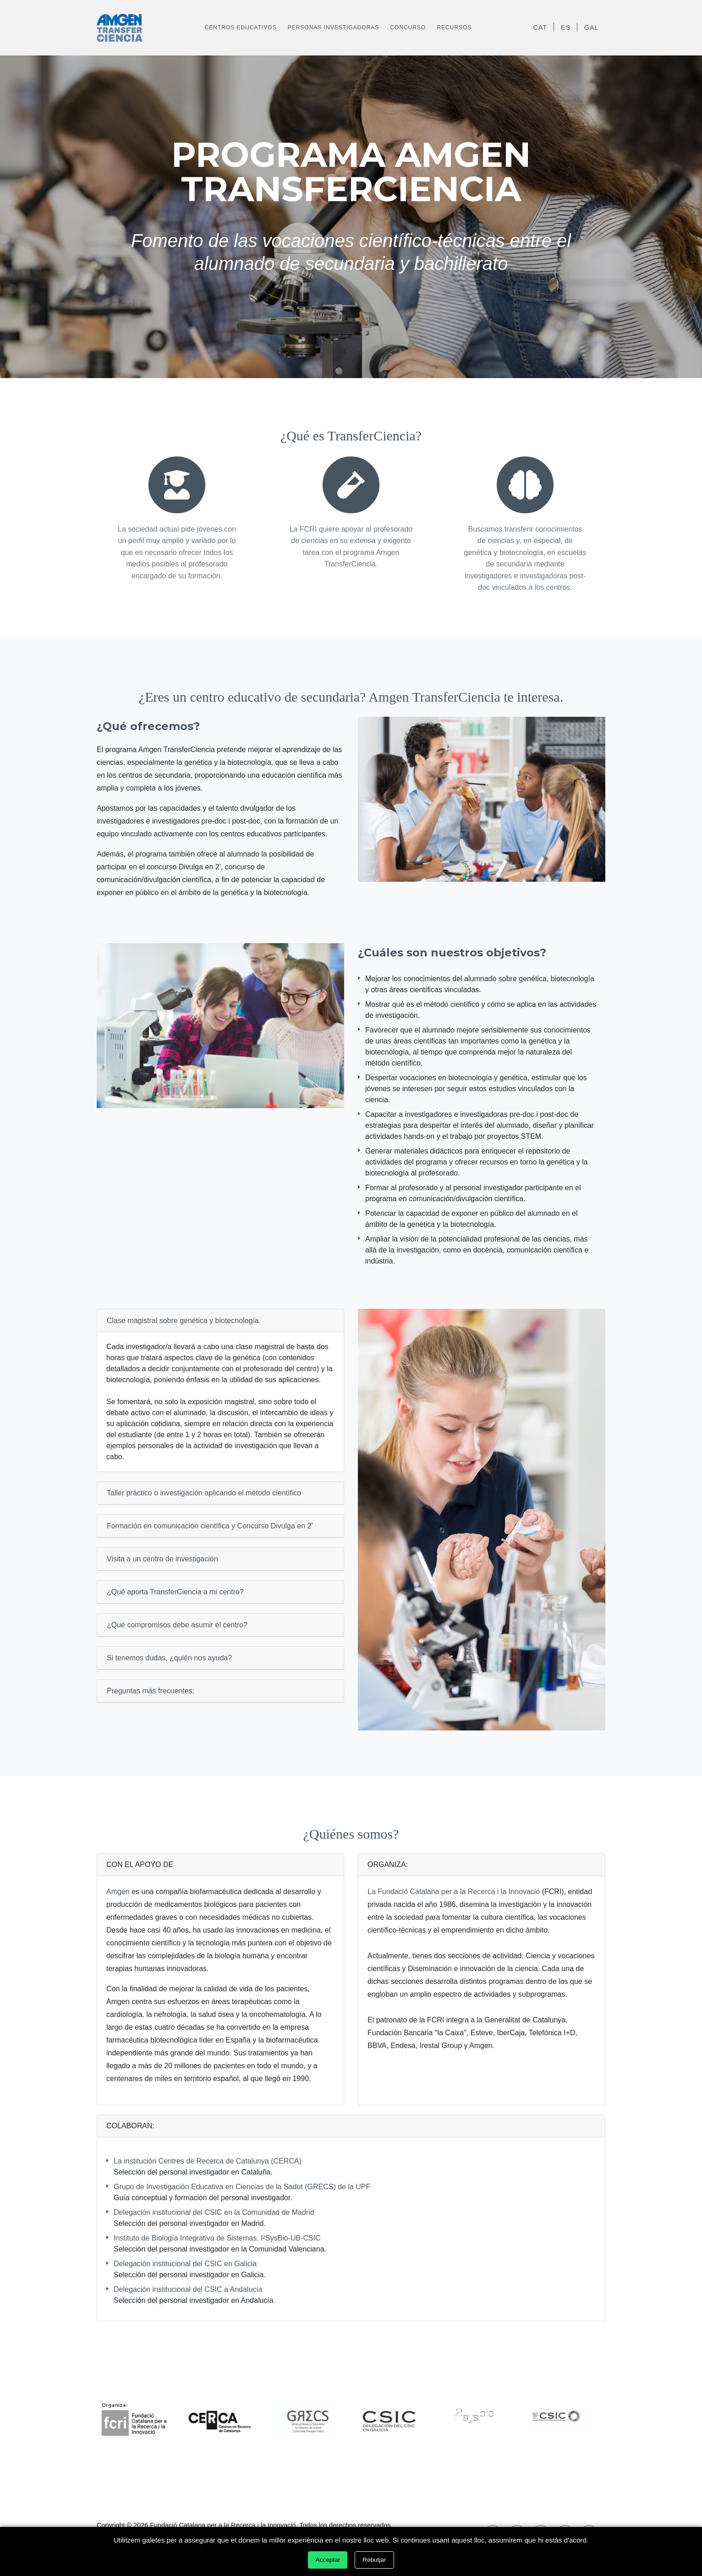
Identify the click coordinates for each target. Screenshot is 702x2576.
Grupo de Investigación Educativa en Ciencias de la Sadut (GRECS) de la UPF (242, 2187)
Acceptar (327, 2559)
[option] (139, 2417)
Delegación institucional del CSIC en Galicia (185, 2264)
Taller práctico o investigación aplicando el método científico (204, 1493)
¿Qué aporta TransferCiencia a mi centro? (175, 1592)
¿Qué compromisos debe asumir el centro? (177, 1625)
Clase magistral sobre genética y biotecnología (183, 1320)
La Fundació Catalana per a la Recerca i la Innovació (453, 1891)
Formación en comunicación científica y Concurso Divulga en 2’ (210, 1526)
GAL (591, 27)
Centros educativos (241, 27)
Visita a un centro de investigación (162, 1559)
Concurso (408, 27)
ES (565, 27)
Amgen (118, 1891)
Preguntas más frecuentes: (150, 1691)
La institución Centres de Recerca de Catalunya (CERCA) (208, 2161)
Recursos (454, 27)
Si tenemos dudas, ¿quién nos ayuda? (169, 1658)
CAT (540, 27)
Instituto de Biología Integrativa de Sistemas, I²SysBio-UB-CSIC (217, 2238)
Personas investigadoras (333, 27)
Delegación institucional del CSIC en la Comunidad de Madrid (214, 2212)
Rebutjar (374, 2559)
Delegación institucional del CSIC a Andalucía (188, 2289)
